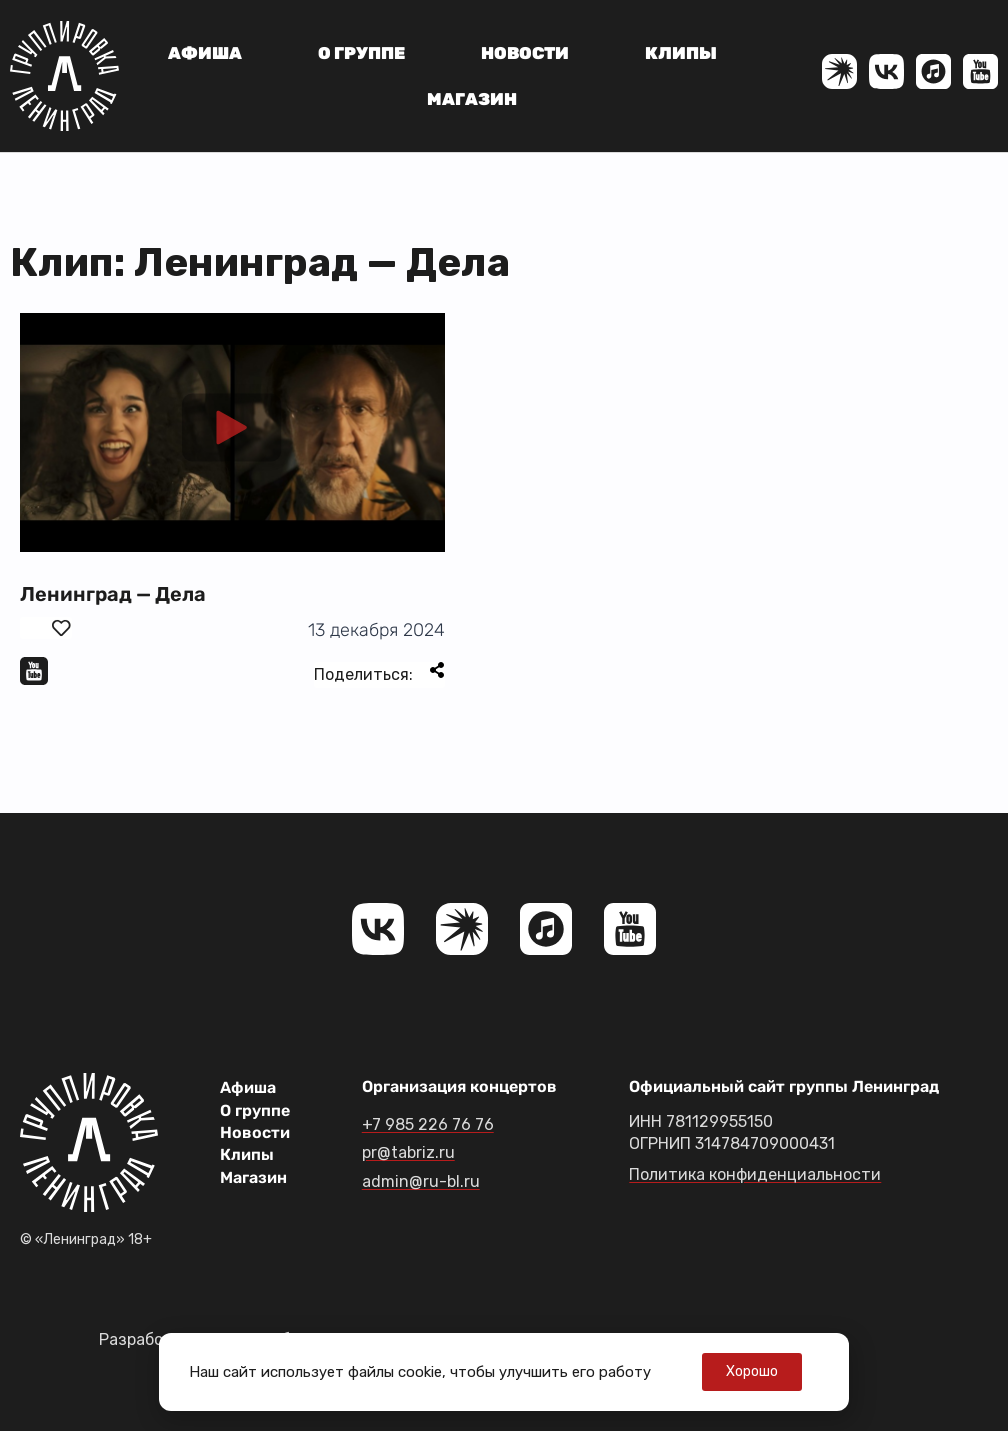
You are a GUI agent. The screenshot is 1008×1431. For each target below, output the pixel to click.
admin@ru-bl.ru (421, 1181)
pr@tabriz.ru (408, 1152)
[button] (232, 432)
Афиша (205, 53)
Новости (525, 53)
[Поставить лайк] (46, 628)
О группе (361, 53)
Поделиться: (379, 673)
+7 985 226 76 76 (428, 1124)
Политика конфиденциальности (755, 1174)
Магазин (472, 99)
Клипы (681, 53)
